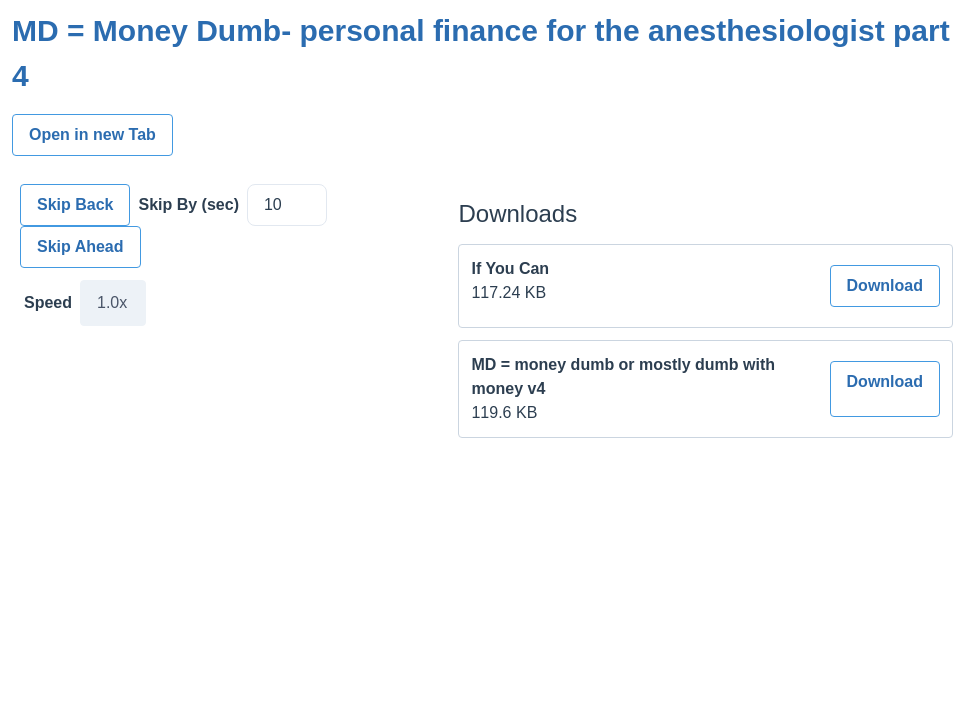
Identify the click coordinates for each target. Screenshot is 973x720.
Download (885, 285)
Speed (48, 302)
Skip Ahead (80, 246)
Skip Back (75, 204)
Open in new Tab (92, 134)
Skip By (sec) (188, 204)
